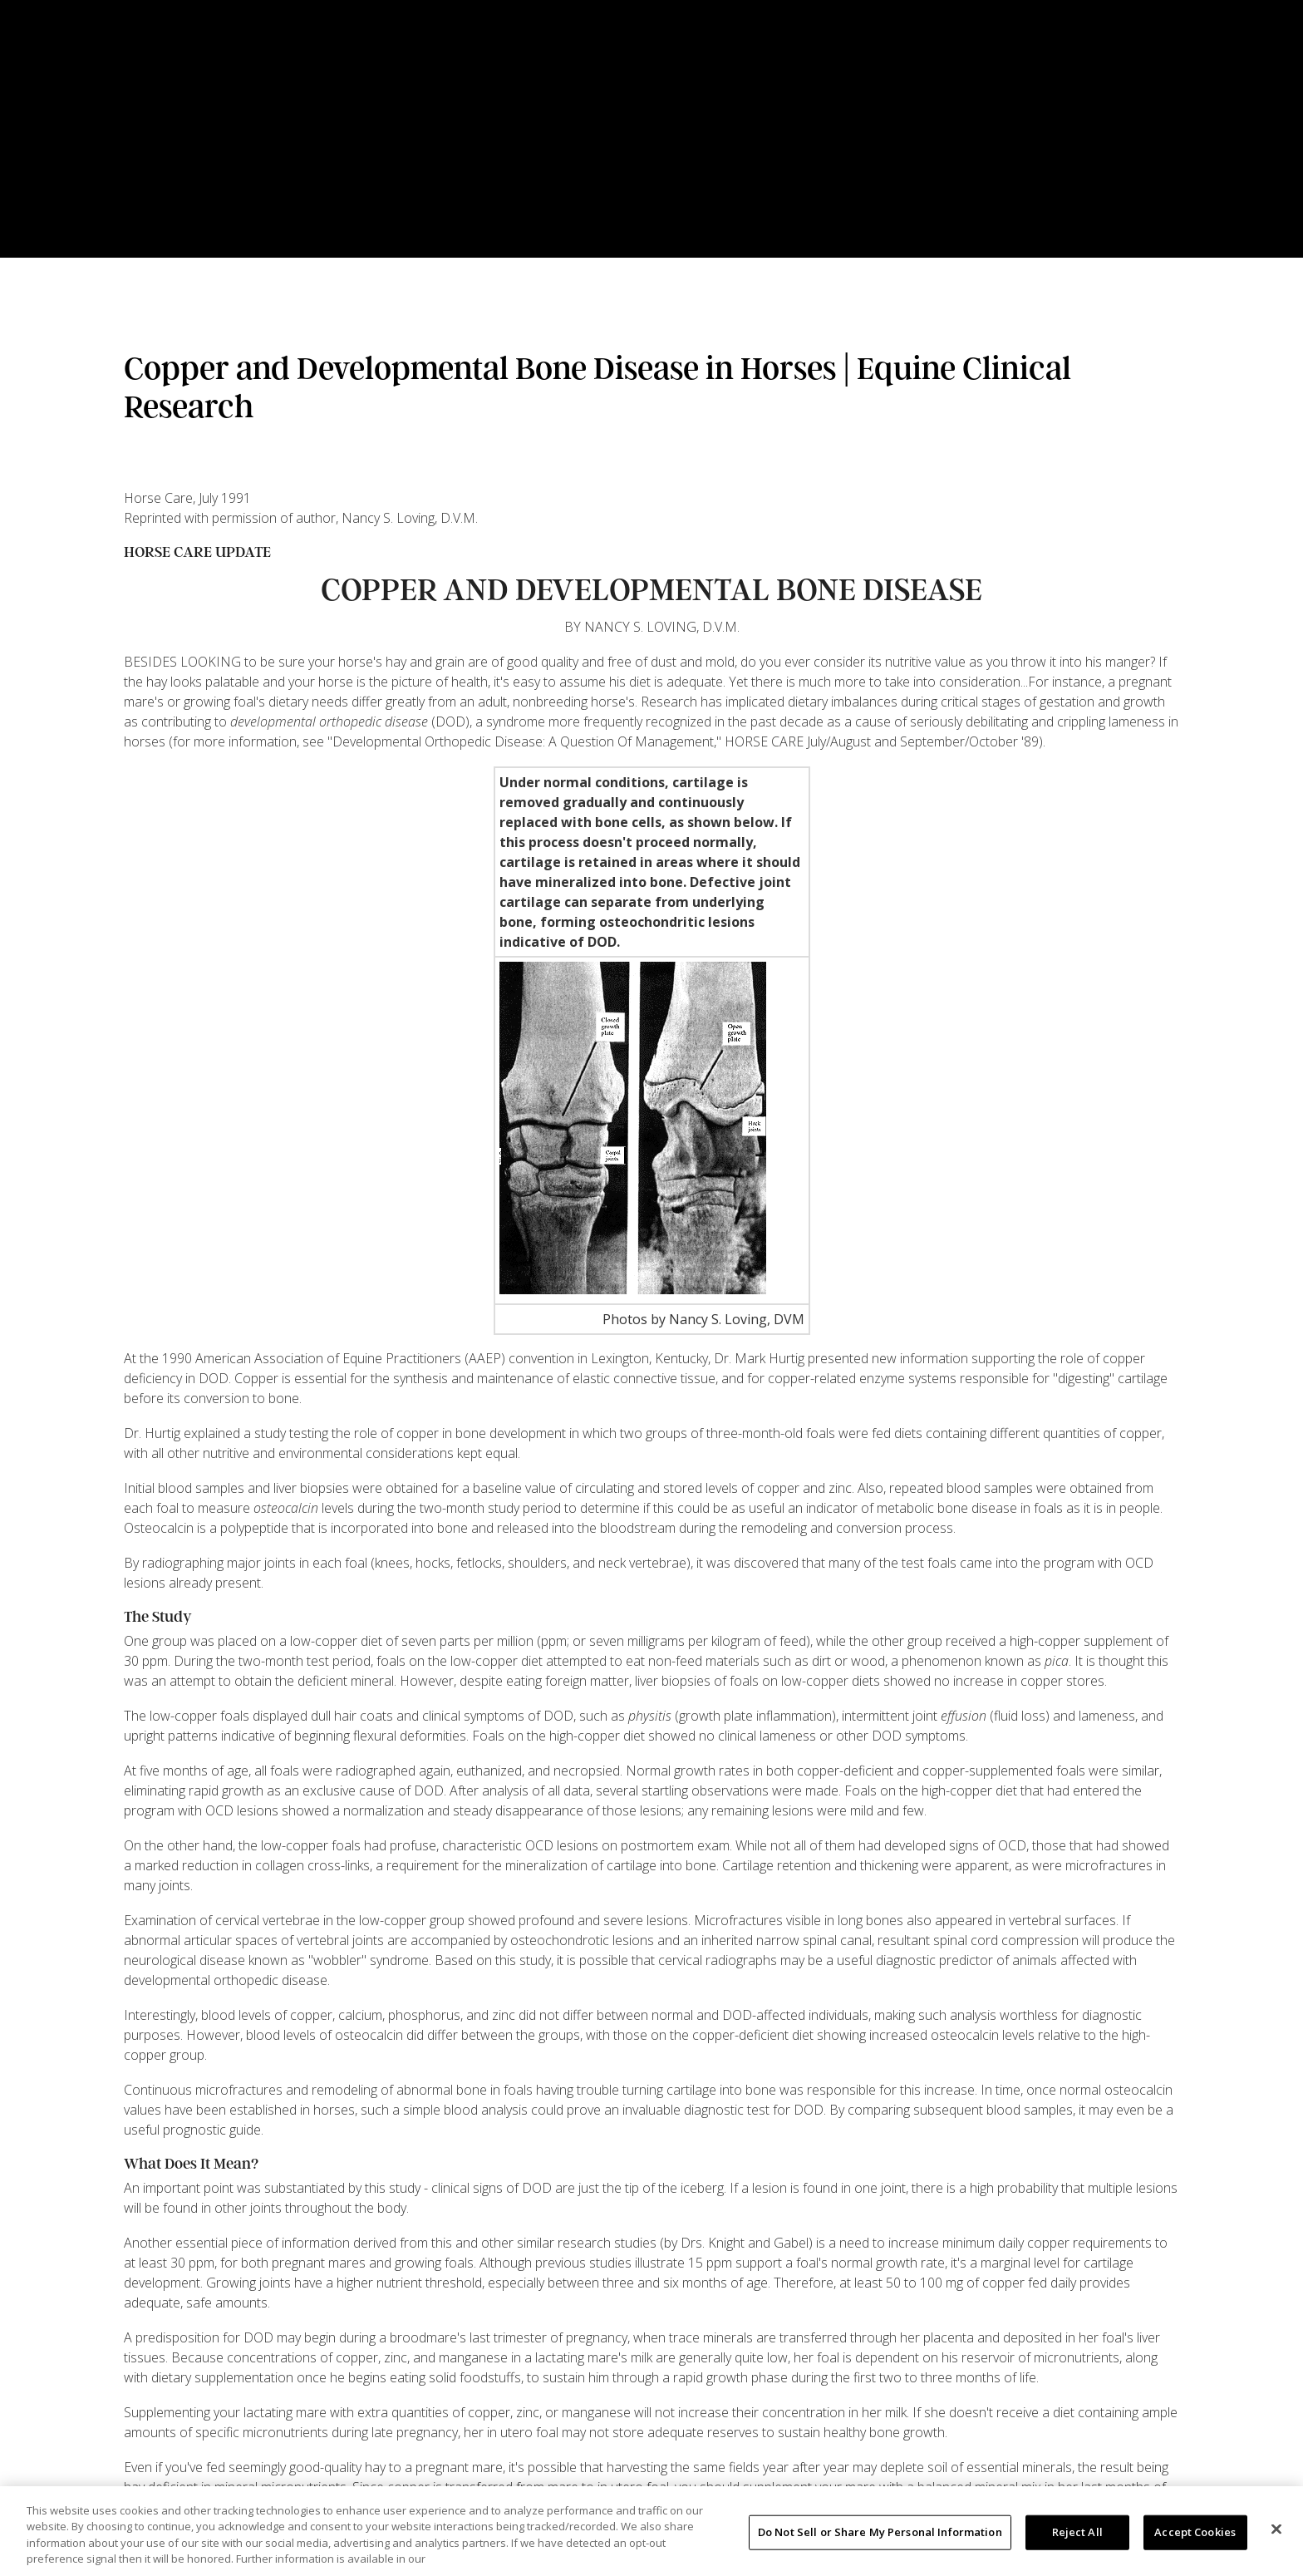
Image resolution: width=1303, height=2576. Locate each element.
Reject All (1077, 2531)
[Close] (1276, 2528)
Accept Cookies (1195, 2531)
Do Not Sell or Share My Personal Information (880, 2531)
